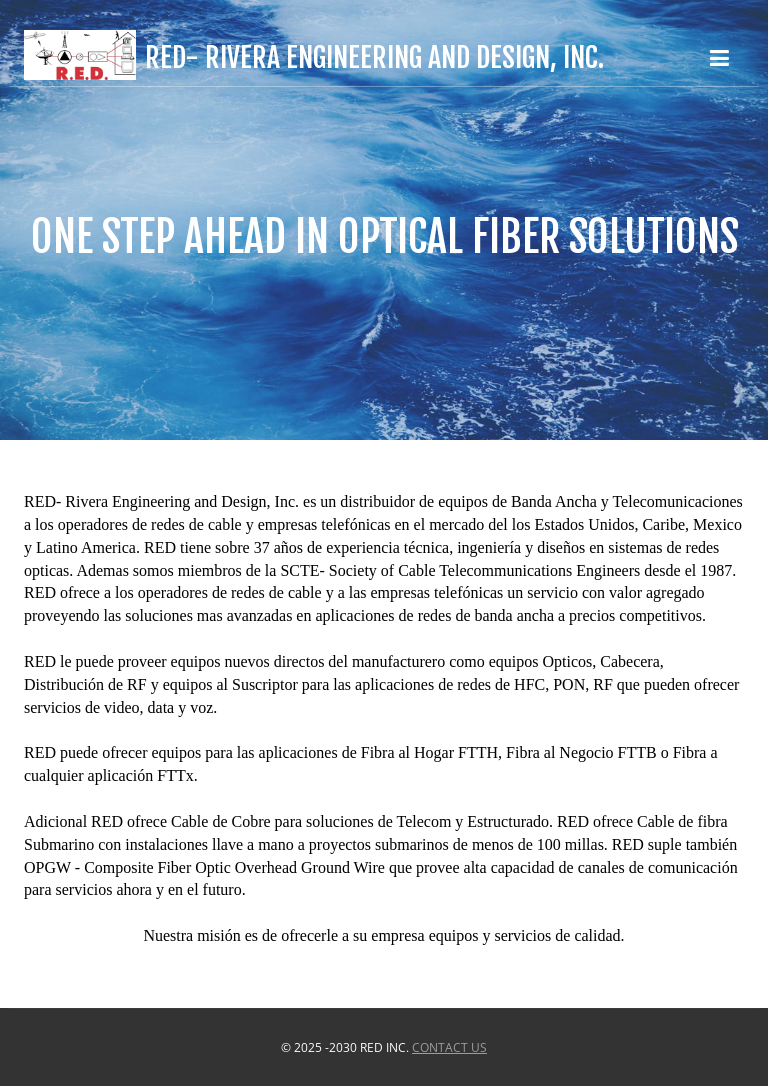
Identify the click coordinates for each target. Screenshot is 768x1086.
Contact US (449, 1047)
